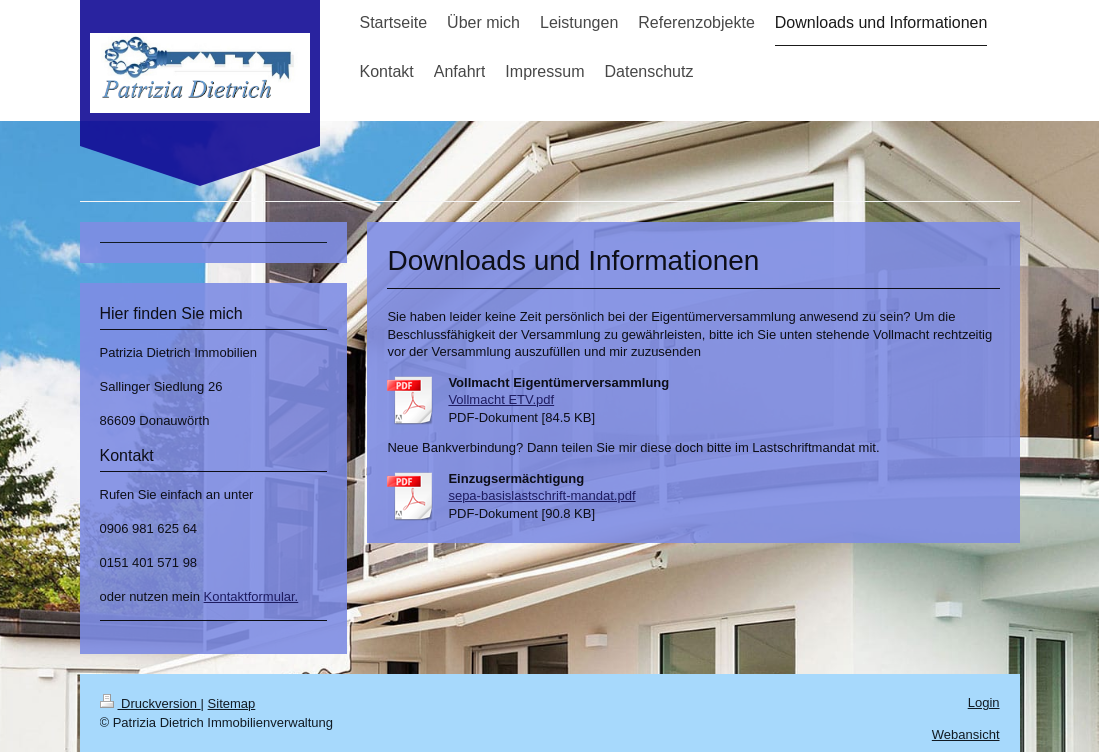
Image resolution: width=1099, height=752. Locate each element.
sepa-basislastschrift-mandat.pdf (541, 495)
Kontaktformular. (251, 596)
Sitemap (232, 703)
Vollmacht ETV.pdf (501, 399)
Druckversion (150, 703)
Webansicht (966, 734)
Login (984, 702)
